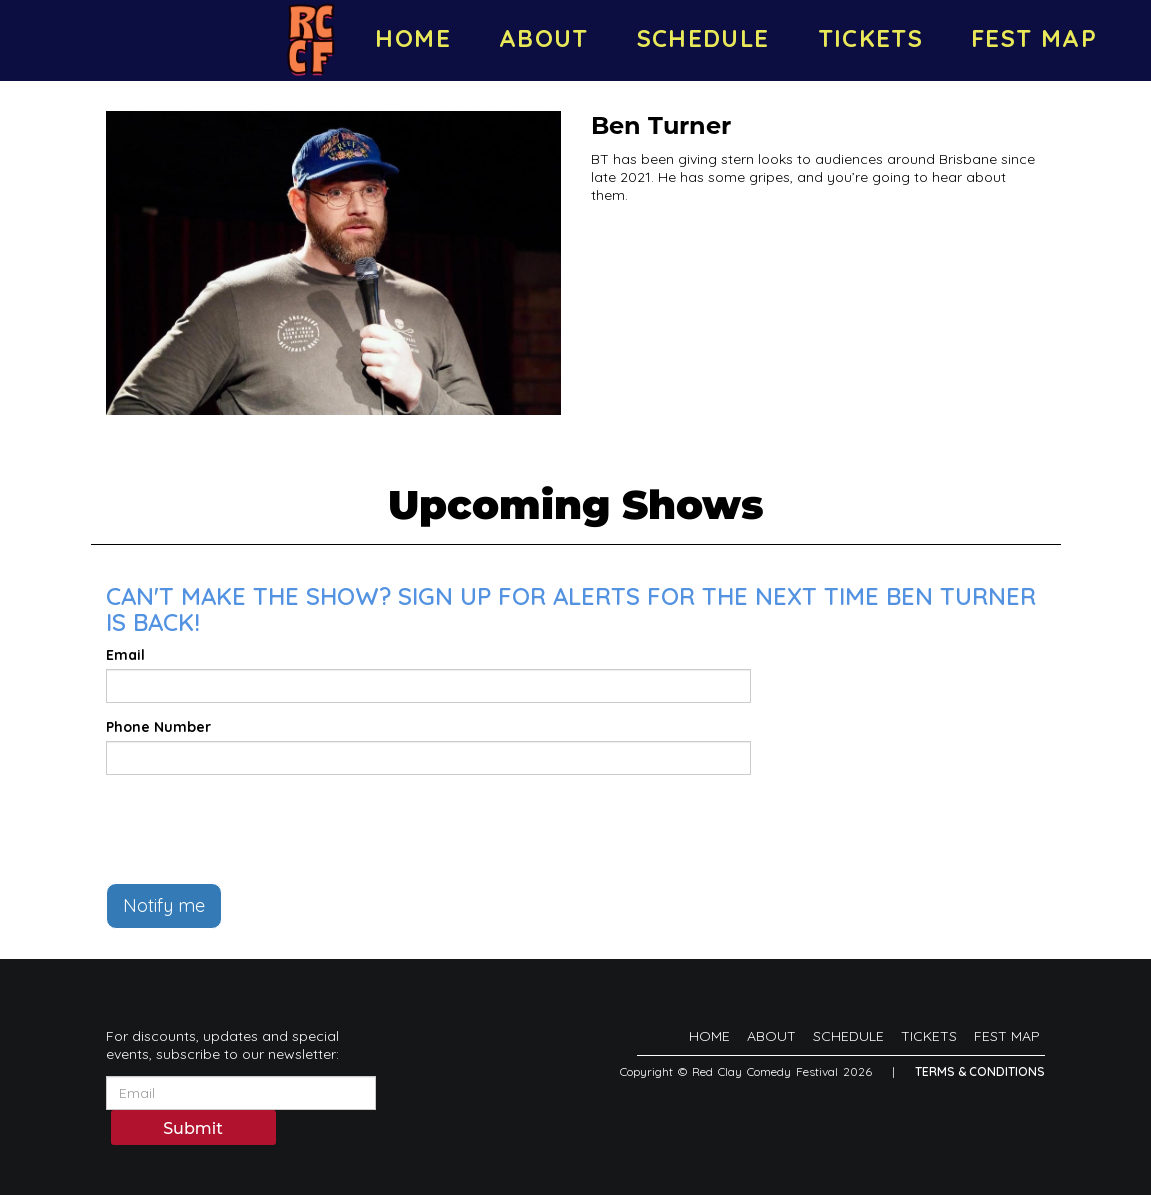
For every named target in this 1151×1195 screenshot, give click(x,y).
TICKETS (871, 38)
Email (125, 655)
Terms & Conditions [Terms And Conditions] (980, 1071)
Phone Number (158, 727)
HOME (412, 38)
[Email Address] (241, 1093)
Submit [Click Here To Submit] (193, 1128)
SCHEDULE (703, 38)
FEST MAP (1034, 38)
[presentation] (258, 829)
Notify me (164, 905)
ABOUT (544, 38)
